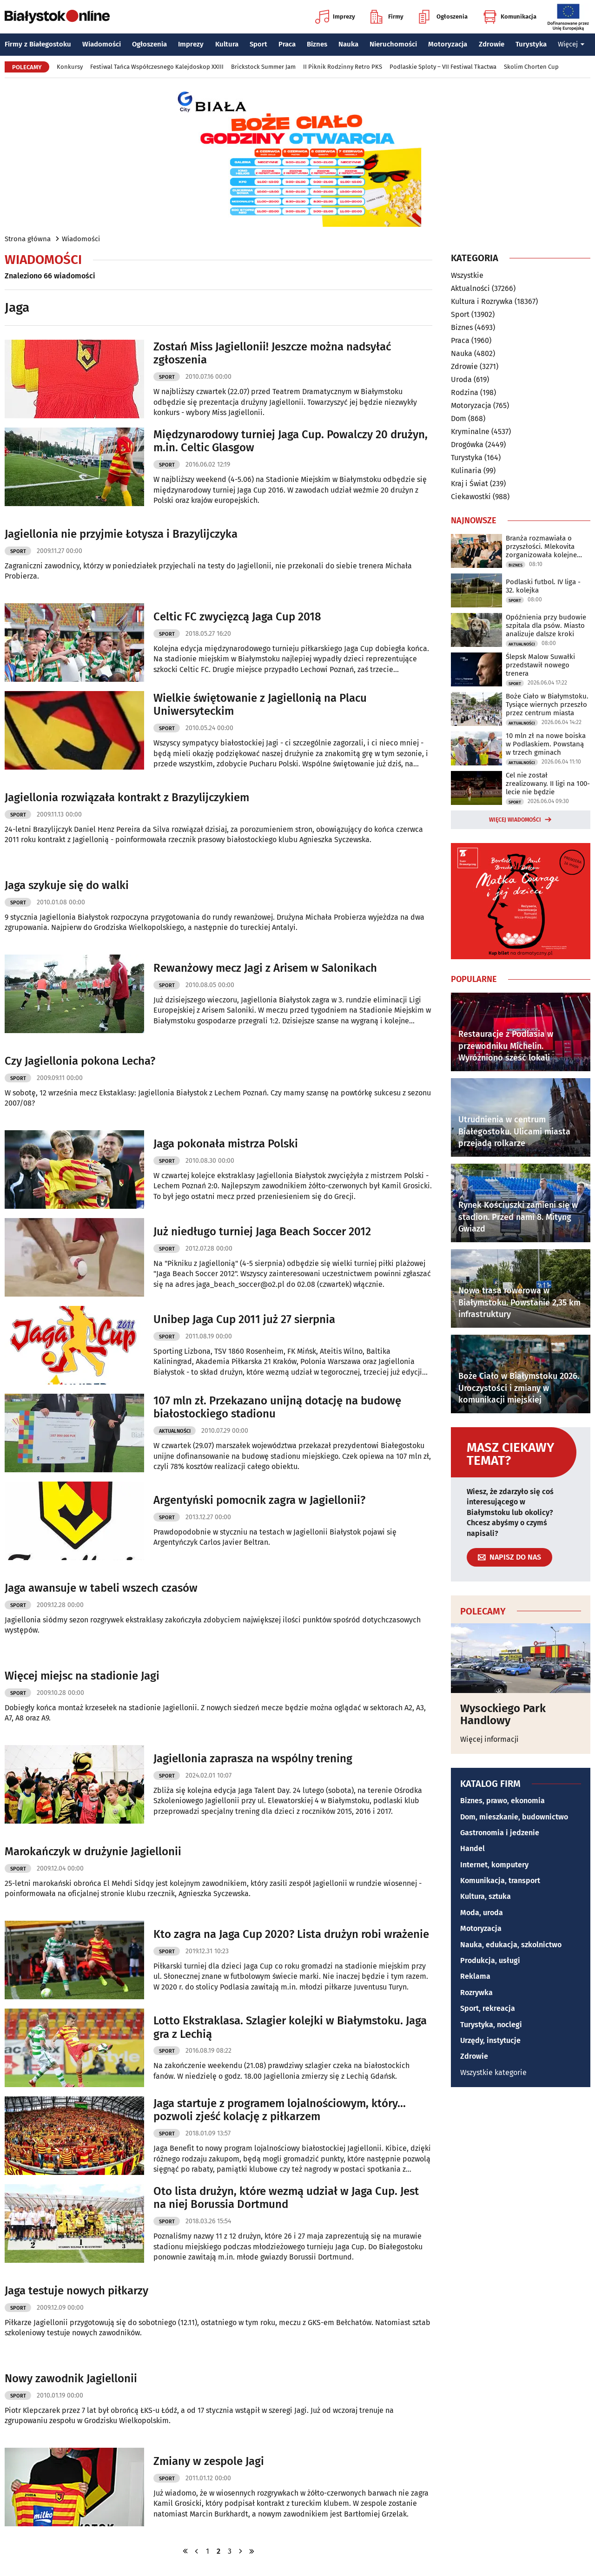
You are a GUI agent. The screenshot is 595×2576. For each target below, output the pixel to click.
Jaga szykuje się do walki (67, 885)
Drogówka (467, 444)
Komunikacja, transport (500, 1880)
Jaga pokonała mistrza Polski (225, 1143)
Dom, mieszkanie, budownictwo (514, 1816)
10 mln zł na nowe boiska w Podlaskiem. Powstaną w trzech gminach (546, 744)
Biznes (317, 44)
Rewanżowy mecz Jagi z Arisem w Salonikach (265, 968)
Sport (258, 44)
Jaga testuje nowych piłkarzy (76, 2290)
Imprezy (335, 17)
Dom (458, 418)
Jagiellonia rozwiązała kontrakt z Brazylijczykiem (127, 797)
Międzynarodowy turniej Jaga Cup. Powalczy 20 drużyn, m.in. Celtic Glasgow (290, 441)
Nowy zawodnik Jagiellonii (71, 2378)
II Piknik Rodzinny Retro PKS (342, 67)
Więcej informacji (489, 1739)
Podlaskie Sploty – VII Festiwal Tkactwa (443, 67)
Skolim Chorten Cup (531, 67)
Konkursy (70, 67)
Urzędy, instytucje (490, 2040)
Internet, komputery (494, 1864)
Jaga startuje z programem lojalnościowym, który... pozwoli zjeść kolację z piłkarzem (279, 2110)
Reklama (475, 1976)
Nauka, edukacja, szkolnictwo (511, 1944)
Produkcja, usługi (490, 1960)
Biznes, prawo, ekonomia (502, 1800)
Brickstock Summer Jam (263, 67)
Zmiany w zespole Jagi (208, 2461)
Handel (472, 1848)
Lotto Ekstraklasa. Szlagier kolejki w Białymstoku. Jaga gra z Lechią (290, 2027)
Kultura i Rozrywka (482, 301)
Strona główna (28, 239)
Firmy (386, 17)
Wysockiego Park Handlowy (503, 1714)
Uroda (461, 379)
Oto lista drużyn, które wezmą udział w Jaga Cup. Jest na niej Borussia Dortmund (286, 2198)
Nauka (348, 44)
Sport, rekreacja (487, 2008)
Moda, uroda (481, 1912)
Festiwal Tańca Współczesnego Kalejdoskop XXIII (157, 67)
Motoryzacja (447, 44)
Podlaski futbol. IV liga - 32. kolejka (543, 586)
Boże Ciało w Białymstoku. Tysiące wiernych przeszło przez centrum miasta (547, 704)
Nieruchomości (393, 44)
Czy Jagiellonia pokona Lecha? (80, 1060)
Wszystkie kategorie (493, 2072)
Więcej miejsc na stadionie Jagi (82, 1675)
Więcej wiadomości (515, 820)
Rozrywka (476, 1992)
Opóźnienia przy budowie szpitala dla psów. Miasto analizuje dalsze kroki (546, 625)
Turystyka (531, 44)
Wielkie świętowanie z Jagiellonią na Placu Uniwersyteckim (260, 705)
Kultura (226, 44)
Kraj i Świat (469, 483)
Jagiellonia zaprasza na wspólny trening (252, 1758)
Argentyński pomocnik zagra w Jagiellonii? (259, 1500)
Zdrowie (491, 44)
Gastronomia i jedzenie (499, 1832)
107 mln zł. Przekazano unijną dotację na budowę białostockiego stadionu (277, 1407)
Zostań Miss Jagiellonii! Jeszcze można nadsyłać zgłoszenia (272, 353)
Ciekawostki (471, 496)
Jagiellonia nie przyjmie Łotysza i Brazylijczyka (121, 533)
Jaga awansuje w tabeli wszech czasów (101, 1587)
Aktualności (175, 1431)
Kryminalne (470, 431)
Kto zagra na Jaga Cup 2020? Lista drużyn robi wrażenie (291, 1934)
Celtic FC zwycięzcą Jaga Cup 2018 (237, 616)
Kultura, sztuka (485, 1896)
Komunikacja (509, 17)
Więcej (571, 44)
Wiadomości (101, 44)
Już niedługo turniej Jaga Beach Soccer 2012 (262, 1231)
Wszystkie (467, 275)
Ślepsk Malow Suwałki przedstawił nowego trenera (540, 665)
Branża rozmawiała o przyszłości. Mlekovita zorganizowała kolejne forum (541, 546)
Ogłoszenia (443, 17)
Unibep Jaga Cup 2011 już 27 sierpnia (244, 1319)
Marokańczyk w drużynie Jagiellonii (93, 1851)
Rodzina (464, 392)
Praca (287, 44)
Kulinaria (466, 470)
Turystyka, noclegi (491, 2024)
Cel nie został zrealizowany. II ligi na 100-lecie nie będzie (548, 783)
